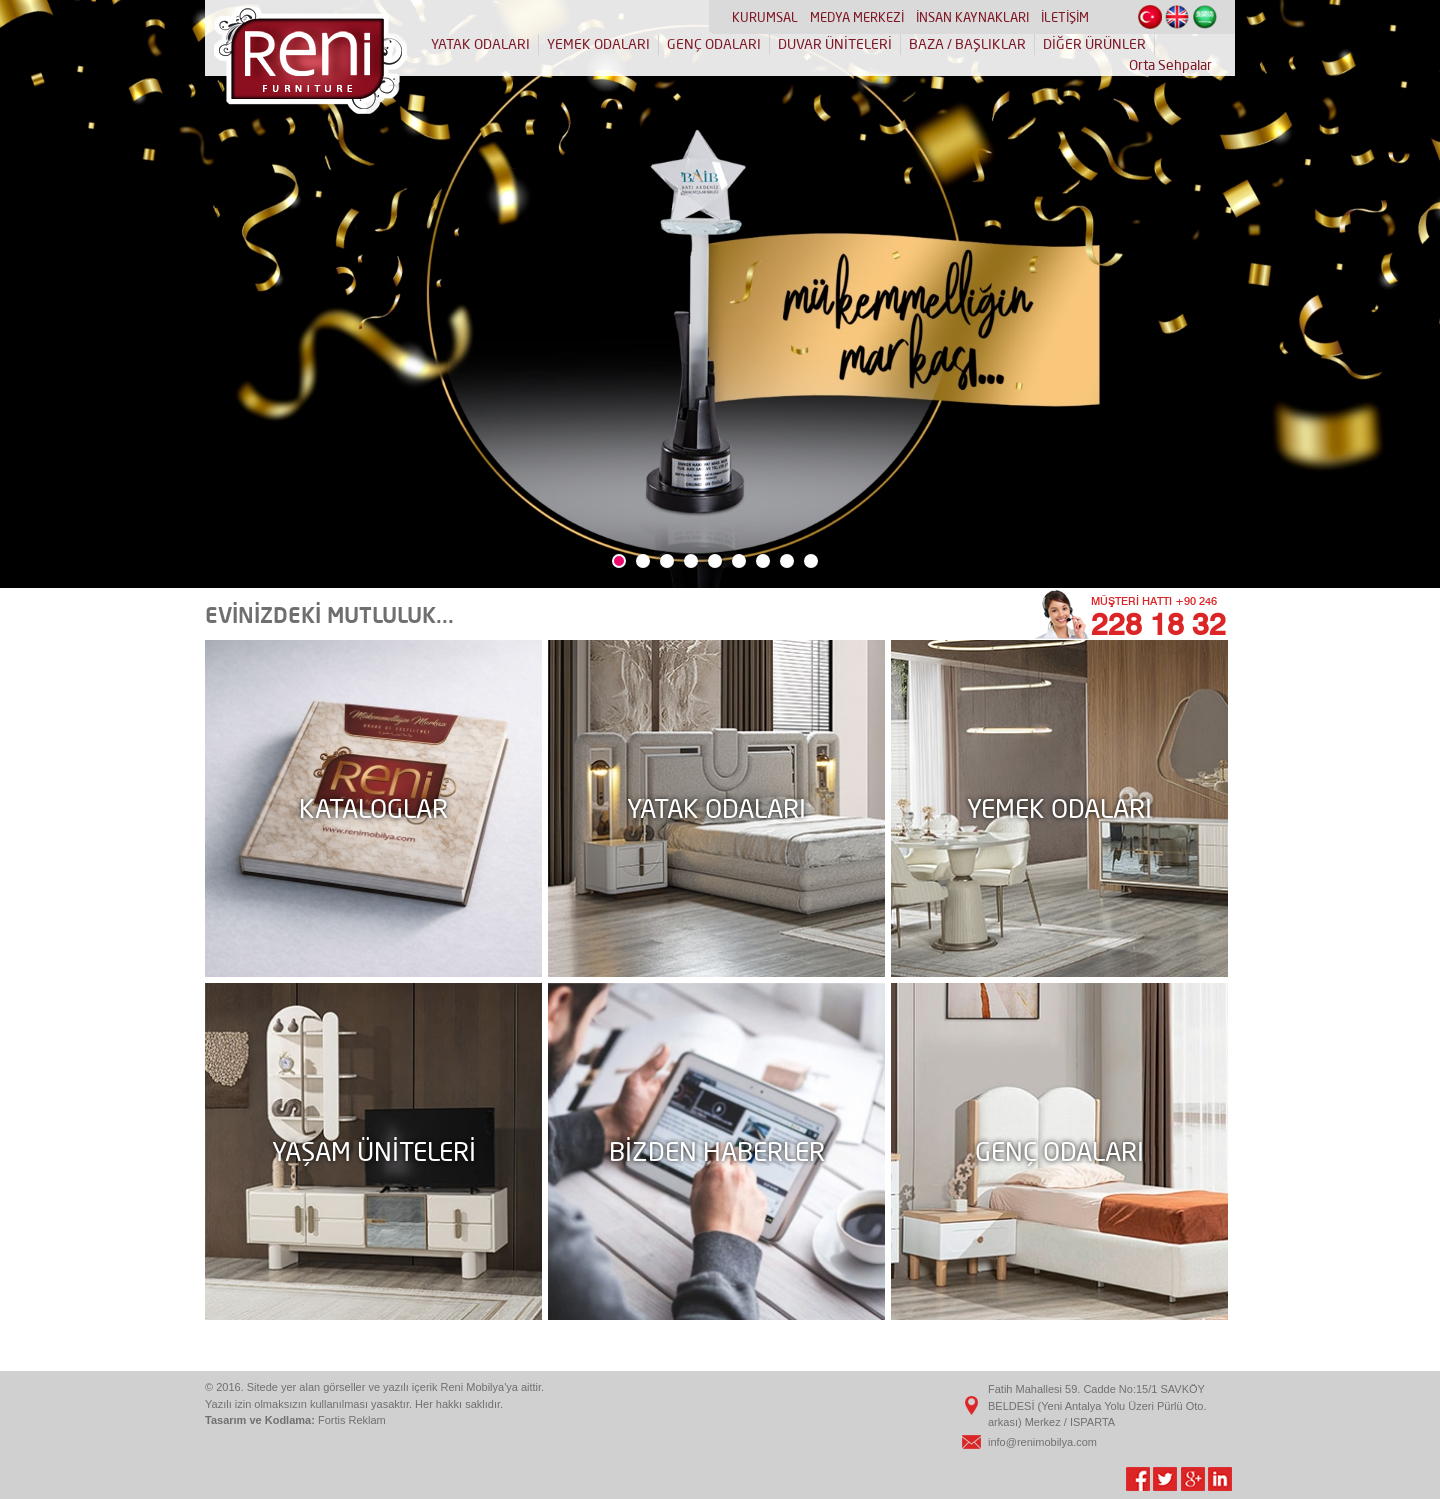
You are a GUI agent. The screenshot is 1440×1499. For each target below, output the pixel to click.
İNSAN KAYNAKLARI (972, 17)
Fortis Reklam (352, 1420)
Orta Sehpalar (1170, 65)
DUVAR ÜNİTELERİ (835, 44)
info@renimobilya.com (1042, 1442)
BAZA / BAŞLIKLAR (967, 44)
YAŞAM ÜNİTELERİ (373, 1151)
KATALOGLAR (373, 808)
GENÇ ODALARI (714, 44)
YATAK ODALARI (480, 44)
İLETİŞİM (1065, 17)
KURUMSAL (765, 17)
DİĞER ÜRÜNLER (1094, 44)
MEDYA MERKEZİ (857, 17)
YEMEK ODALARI (598, 44)
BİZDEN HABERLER (716, 1151)
